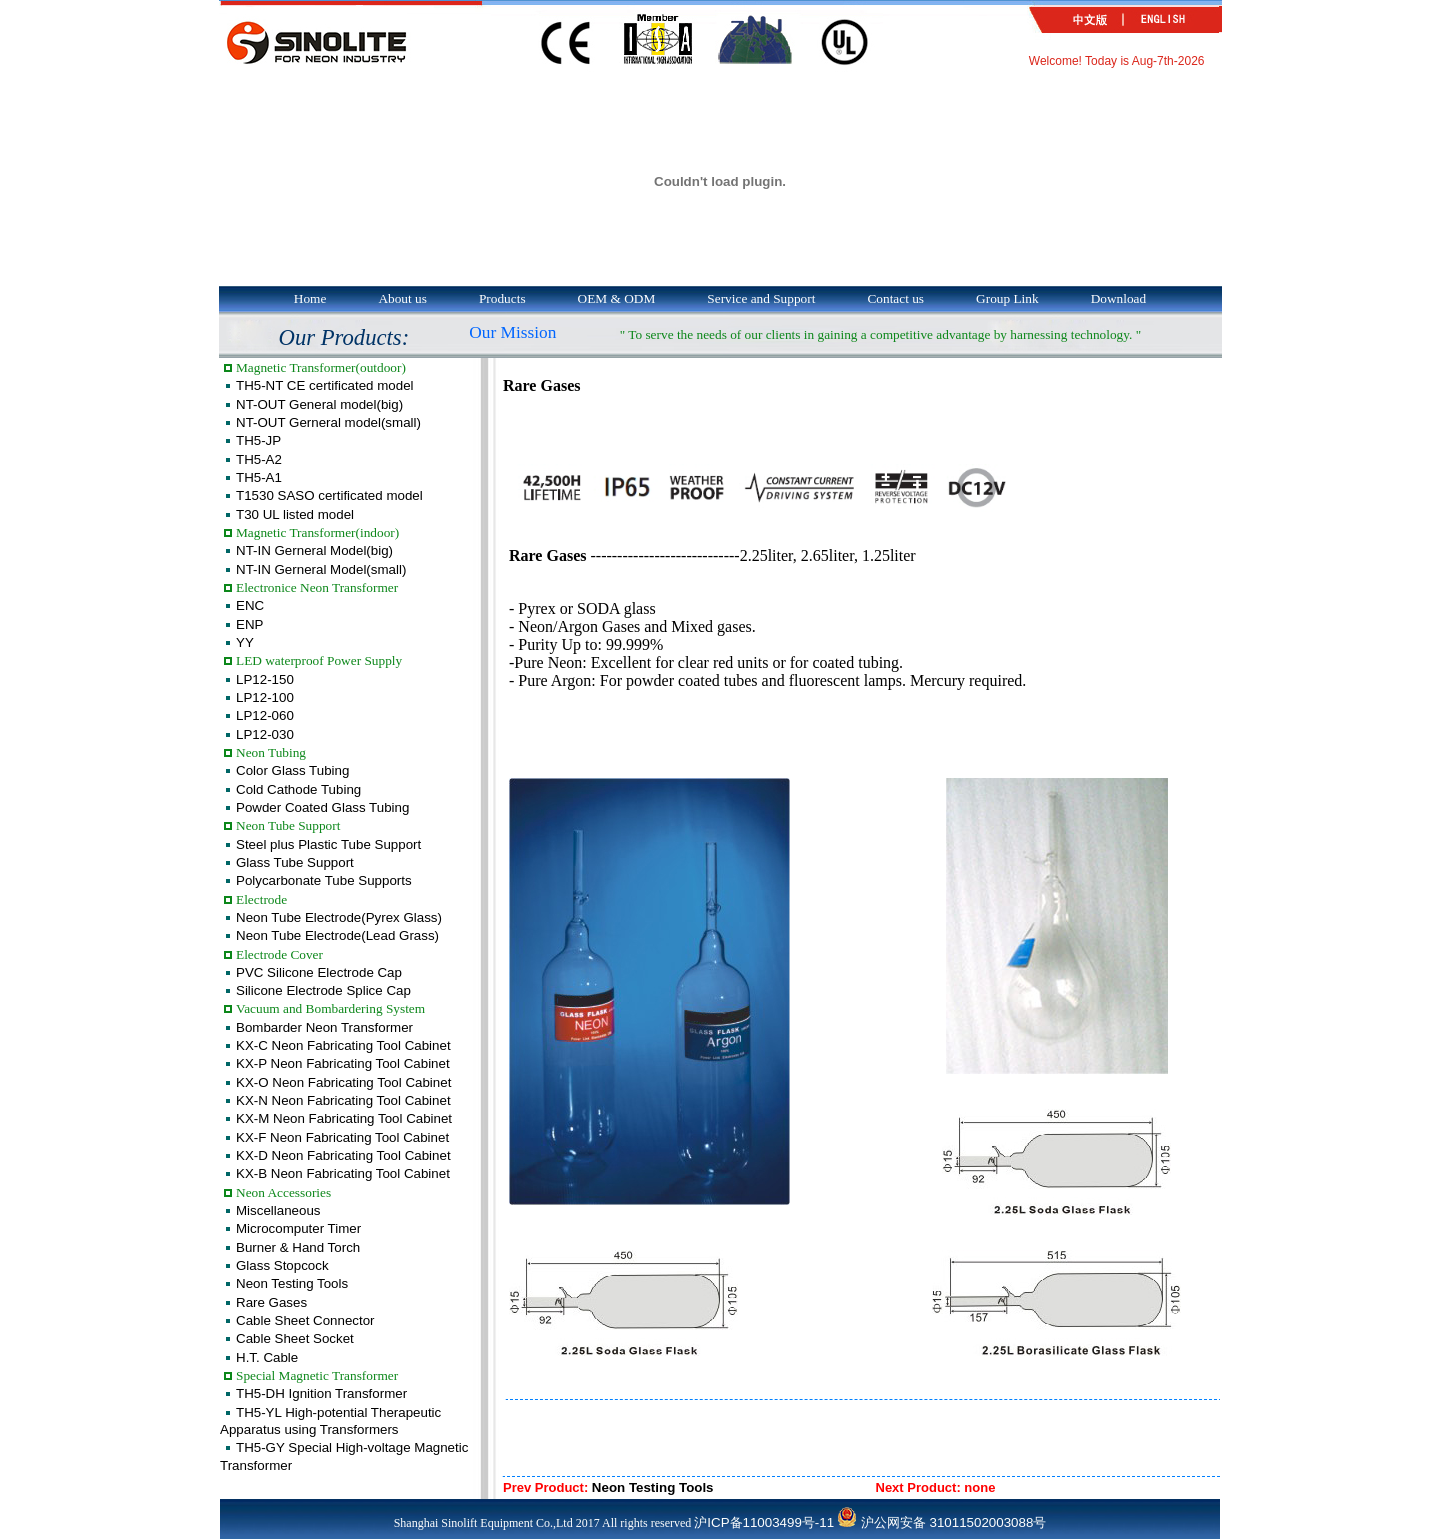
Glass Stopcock (282, 1265)
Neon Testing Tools (292, 1283)
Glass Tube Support (295, 862)
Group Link (1007, 298)
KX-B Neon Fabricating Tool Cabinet (343, 1173)
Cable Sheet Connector (305, 1320)
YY (245, 642)
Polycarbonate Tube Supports (324, 880)
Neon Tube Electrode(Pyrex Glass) (339, 917)
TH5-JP (258, 440)
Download (1119, 298)
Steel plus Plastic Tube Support (328, 844)
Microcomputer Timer (298, 1228)
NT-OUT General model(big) (319, 404)
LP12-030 (265, 734)
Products (502, 298)
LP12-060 (265, 715)
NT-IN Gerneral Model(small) (321, 569)
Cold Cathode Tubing (298, 789)
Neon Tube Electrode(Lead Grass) (337, 935)
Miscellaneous (278, 1210)
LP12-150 (265, 679)
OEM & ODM (617, 298)
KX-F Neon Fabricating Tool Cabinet (342, 1137)
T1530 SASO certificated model (329, 495)
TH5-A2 (259, 459)
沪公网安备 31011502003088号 (941, 1522)
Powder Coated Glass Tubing (322, 807)
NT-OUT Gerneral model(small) (328, 422)
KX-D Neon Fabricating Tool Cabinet (343, 1155)
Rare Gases (271, 1302)
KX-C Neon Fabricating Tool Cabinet (343, 1045)
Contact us (895, 298)
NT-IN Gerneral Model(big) (314, 550)
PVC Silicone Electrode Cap (319, 972)
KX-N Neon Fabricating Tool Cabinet (343, 1100)
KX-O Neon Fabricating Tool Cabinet (343, 1082)
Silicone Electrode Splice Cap (323, 990)
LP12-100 (265, 697)
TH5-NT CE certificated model (325, 385)
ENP (249, 624)
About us (402, 298)
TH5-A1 (259, 477)
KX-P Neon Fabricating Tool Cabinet (343, 1063)
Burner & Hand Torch (298, 1247)
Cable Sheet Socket (295, 1338)
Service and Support (761, 298)
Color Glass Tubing (292, 770)
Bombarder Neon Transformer (324, 1027)
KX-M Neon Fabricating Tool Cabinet (344, 1118)
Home (310, 298)
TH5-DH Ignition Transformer (321, 1393)
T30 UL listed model (295, 514)
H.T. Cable (267, 1357)
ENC (250, 605)
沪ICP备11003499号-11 (764, 1522)
